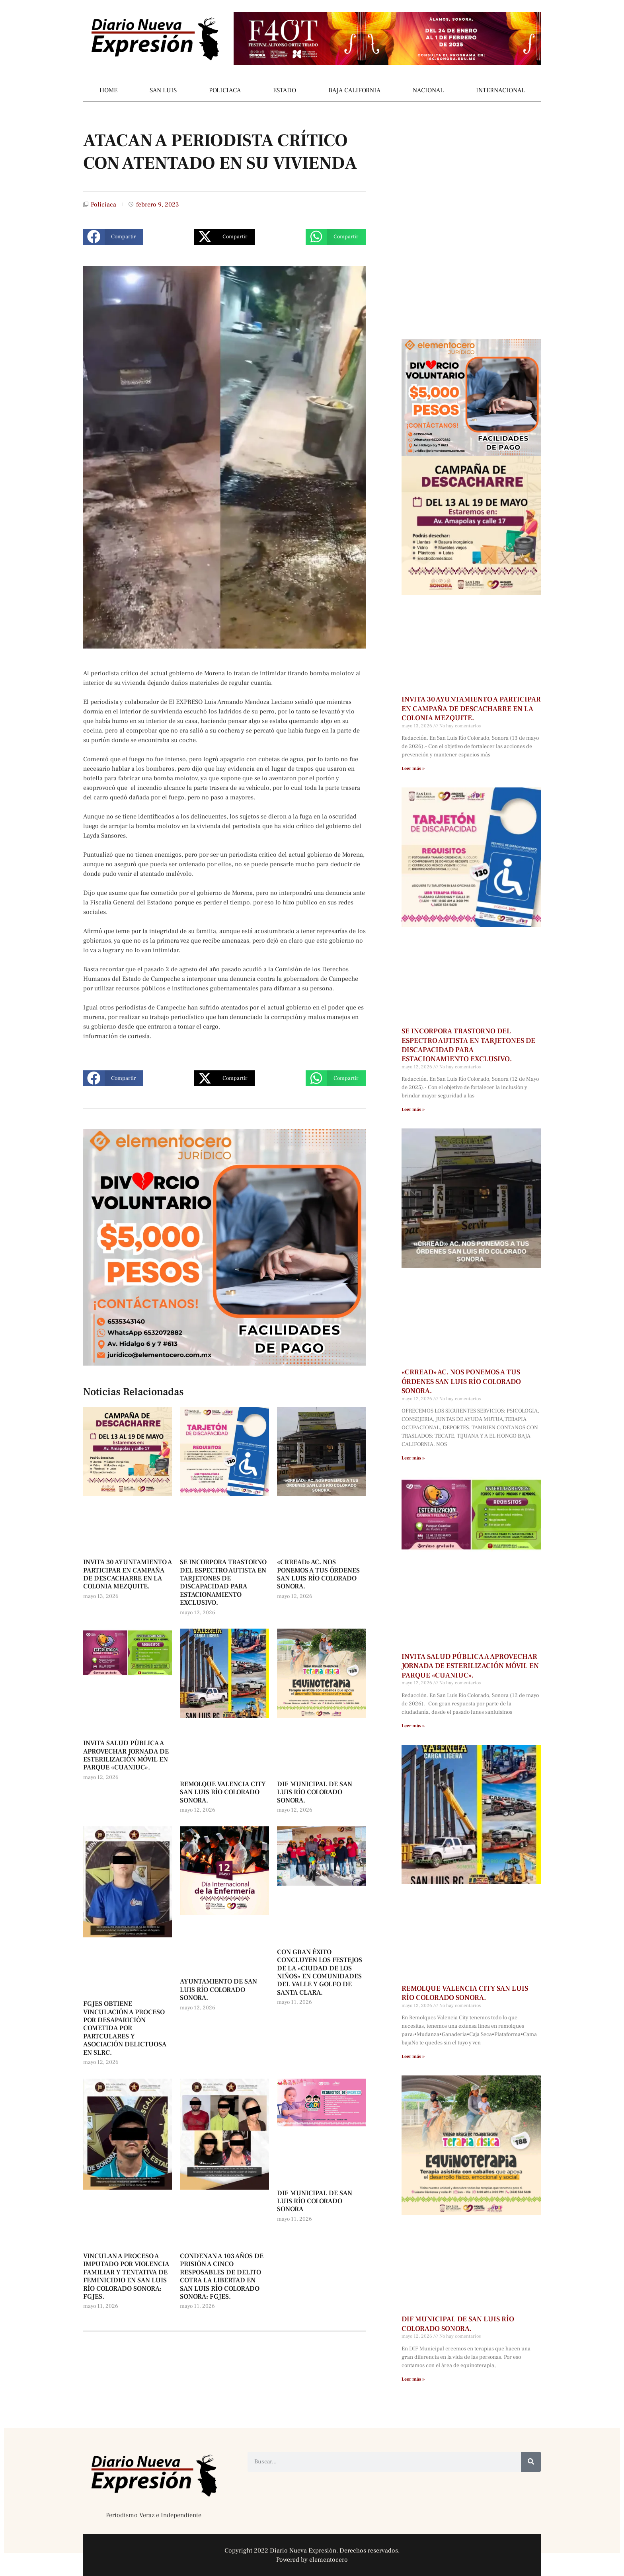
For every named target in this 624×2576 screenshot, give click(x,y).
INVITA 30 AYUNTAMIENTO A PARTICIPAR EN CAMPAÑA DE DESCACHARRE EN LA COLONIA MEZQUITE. (127, 1574)
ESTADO (284, 90)
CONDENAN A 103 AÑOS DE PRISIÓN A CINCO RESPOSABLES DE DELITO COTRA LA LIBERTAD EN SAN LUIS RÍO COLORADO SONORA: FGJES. (221, 2276)
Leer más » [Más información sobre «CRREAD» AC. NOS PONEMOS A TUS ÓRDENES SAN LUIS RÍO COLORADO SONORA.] (413, 1458)
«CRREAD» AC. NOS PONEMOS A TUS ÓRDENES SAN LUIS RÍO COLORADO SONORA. (318, 1574)
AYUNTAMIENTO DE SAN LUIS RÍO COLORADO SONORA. (218, 1989)
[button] (113, 237)
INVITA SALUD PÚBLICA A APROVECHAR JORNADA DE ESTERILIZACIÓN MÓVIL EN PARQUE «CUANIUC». (126, 1755)
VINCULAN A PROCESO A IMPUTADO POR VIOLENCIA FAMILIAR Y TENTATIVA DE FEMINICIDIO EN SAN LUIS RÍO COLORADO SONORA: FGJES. (126, 2276)
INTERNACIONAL (500, 90)
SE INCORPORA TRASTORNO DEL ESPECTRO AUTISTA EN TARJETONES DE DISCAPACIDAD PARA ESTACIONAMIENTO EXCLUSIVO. (223, 1582)
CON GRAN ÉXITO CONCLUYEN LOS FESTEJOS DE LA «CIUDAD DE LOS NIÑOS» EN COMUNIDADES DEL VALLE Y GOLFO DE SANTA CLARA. (319, 1972)
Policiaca (103, 204)
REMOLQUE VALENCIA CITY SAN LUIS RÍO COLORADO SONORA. (223, 1792)
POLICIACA (225, 90)
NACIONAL (428, 90)
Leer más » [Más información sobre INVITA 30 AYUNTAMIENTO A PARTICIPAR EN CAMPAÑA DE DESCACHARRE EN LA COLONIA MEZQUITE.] (413, 769)
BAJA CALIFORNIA (354, 90)
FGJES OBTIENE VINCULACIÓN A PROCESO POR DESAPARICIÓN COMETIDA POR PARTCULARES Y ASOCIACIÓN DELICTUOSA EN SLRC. (124, 2028)
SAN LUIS (163, 90)
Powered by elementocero (312, 2560)
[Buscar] (531, 2462)
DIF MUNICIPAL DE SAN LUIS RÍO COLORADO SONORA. (314, 1792)
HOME (108, 90)
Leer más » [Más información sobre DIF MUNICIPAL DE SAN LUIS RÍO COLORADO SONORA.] (413, 2379)
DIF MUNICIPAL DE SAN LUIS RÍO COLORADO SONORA (314, 2201)
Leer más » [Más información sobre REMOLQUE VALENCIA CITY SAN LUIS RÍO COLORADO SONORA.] (413, 2057)
